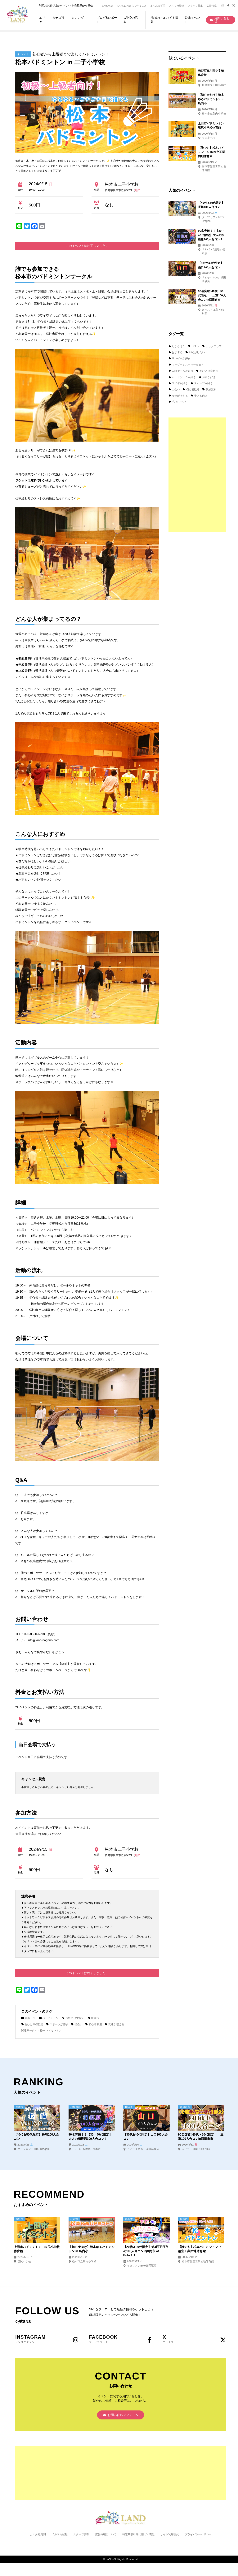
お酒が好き (207, 342)
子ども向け (199, 360)
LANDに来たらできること (133, 5)
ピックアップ (212, 311)
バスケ (194, 311)
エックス (194, 2339)
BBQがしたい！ (197, 317)
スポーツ (28, 2018)
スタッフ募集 (196, 5)
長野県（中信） (73, 2018)
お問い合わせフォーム (120, 2416)
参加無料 (210, 354)
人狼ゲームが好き (180, 336)
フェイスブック (120, 2339)
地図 (137, 190)
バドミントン (49, 2018)
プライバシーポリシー (198, 2535)
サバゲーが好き (179, 323)
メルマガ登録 (177, 5)
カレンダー (77, 19)
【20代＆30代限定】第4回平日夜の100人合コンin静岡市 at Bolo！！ (146, 2251)
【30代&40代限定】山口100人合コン (145, 2136)
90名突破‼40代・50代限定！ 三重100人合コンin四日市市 (201, 2136)
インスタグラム (47, 2339)
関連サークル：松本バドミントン (41, 2030)
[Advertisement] (197, 440)
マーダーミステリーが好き (186, 329)
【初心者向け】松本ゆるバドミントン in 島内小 (92, 2249)
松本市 (94, 2018)
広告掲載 (213, 5)
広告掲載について (106, 2535)
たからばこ (176, 311)
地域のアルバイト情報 (164, 19)
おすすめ (175, 317)
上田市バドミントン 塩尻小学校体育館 (37, 2249)
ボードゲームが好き (182, 342)
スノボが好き (178, 348)
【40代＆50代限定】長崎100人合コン (36, 2136)
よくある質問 (158, 5)
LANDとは (109, 5)
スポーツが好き (57, 2024)
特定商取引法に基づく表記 (138, 2535)
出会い (77, 2024)
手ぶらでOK (177, 367)
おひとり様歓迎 (32, 2024)
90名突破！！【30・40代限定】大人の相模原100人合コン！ (205, 216)
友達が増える (115, 2024)
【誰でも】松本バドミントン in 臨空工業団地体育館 (200, 2249)
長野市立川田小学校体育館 (204, 70)
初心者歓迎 (94, 2024)
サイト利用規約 (169, 2535)
